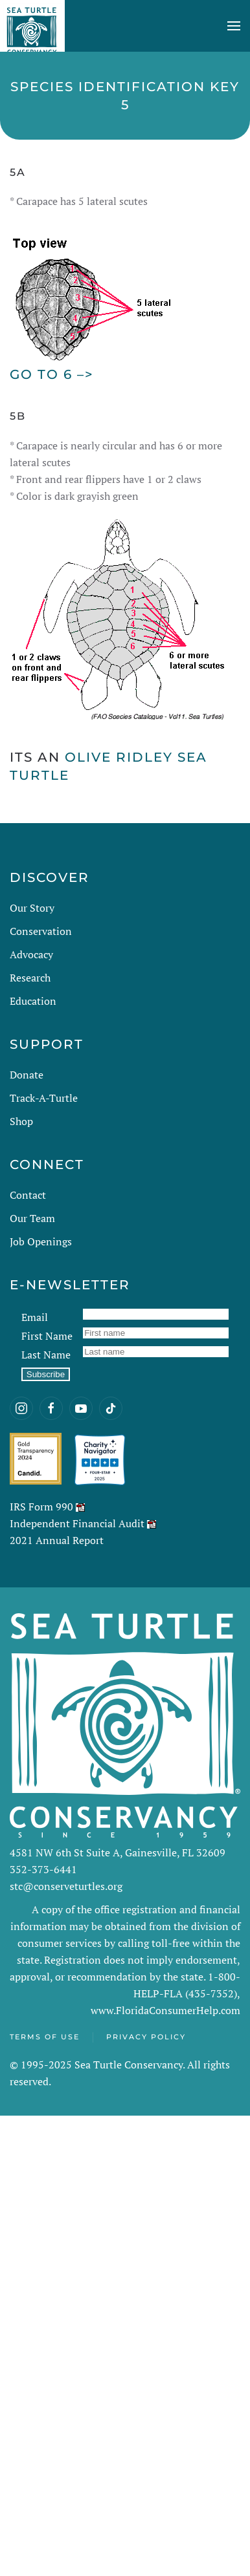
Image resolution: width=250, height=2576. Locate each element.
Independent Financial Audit (77, 1523)
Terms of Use (45, 2036)
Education (33, 1001)
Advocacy (31, 954)
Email (34, 1317)
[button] (233, 26)
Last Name (46, 1354)
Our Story (32, 908)
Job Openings (41, 1241)
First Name (47, 1336)
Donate (26, 1075)
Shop (21, 1121)
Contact (28, 1195)
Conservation (41, 931)
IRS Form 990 (41, 1506)
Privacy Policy (146, 2036)
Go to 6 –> (52, 374)
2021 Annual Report (57, 1540)
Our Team (32, 1218)
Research (30, 978)
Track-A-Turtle (44, 1098)
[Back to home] (32, 26)
